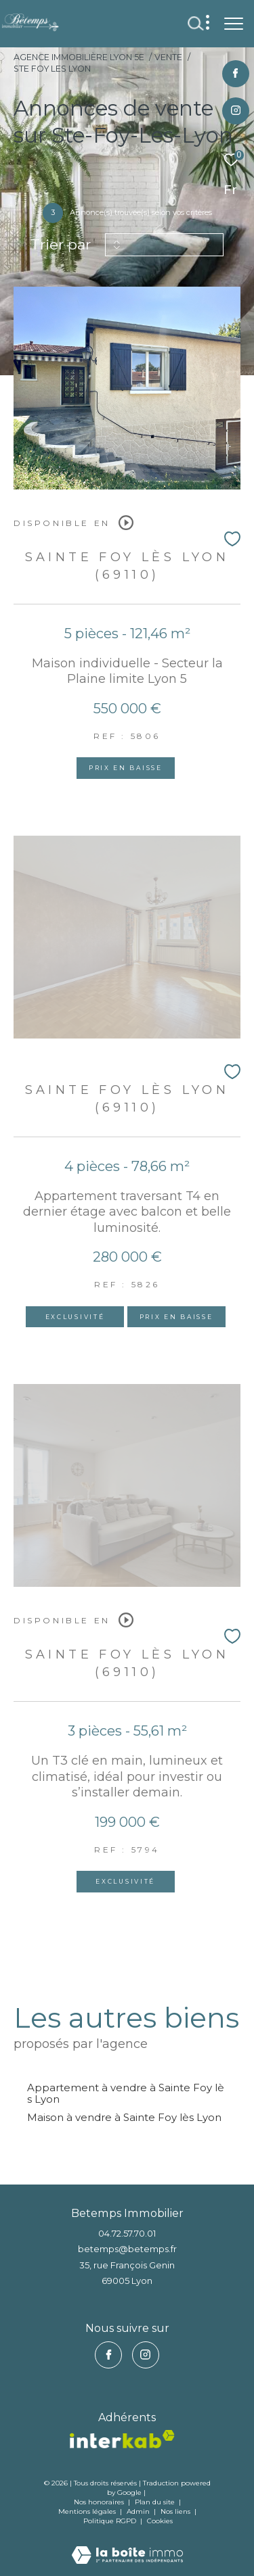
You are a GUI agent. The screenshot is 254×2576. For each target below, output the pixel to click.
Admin (139, 2511)
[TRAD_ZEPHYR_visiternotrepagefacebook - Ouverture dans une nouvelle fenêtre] (235, 74)
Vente (168, 57)
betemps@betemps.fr (127, 2248)
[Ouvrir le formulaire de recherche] (195, 23)
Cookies (160, 2521)
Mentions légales (88, 2511)
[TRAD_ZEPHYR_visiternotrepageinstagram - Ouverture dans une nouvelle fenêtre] (235, 111)
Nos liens (176, 2511)
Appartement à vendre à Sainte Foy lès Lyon (125, 2093)
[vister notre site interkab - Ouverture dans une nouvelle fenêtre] (122, 2439)
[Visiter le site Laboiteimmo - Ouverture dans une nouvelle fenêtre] (127, 2546)
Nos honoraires (99, 2502)
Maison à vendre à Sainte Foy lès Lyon (124, 2117)
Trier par (60, 244)
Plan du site (156, 2502)
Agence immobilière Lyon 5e (79, 57)
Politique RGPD (109, 2521)
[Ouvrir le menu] (233, 23)
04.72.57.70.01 (127, 2233)
